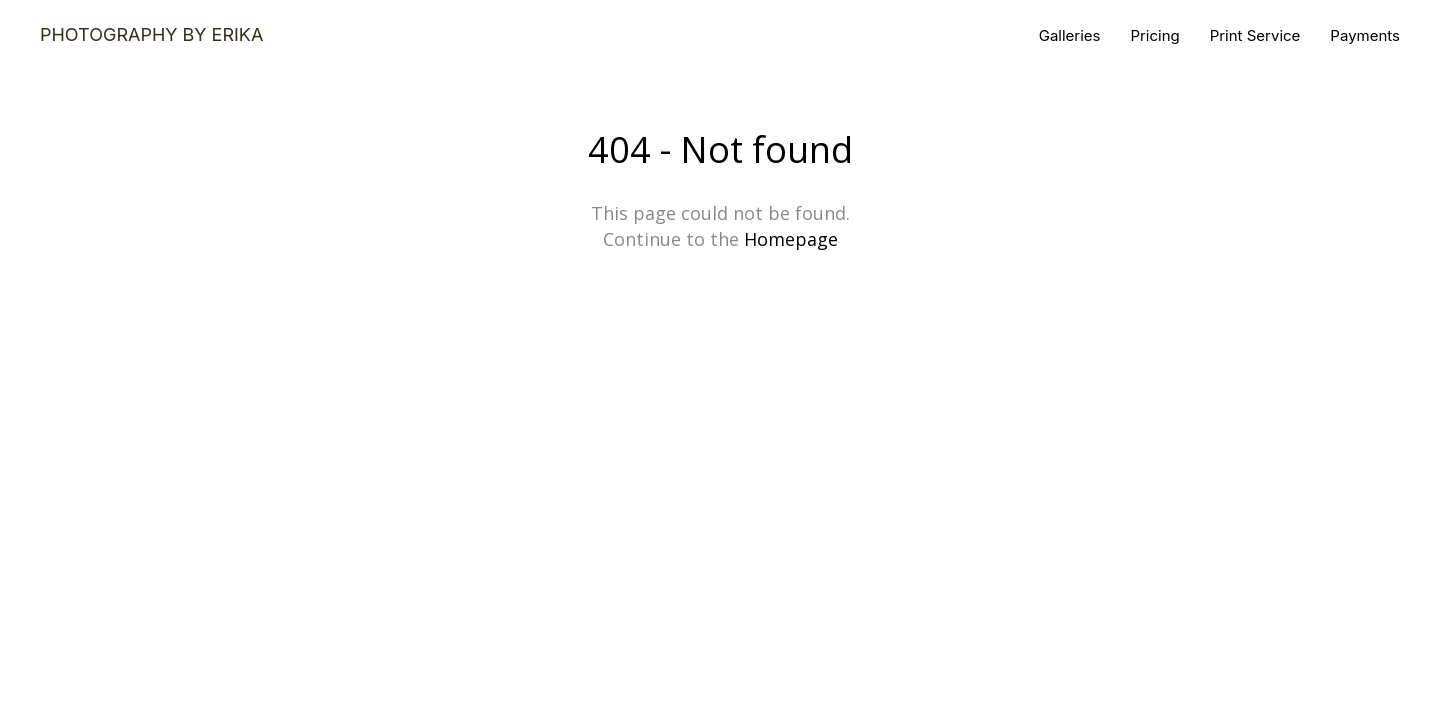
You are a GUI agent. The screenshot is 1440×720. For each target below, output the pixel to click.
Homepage (791, 239)
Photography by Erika (151, 35)
